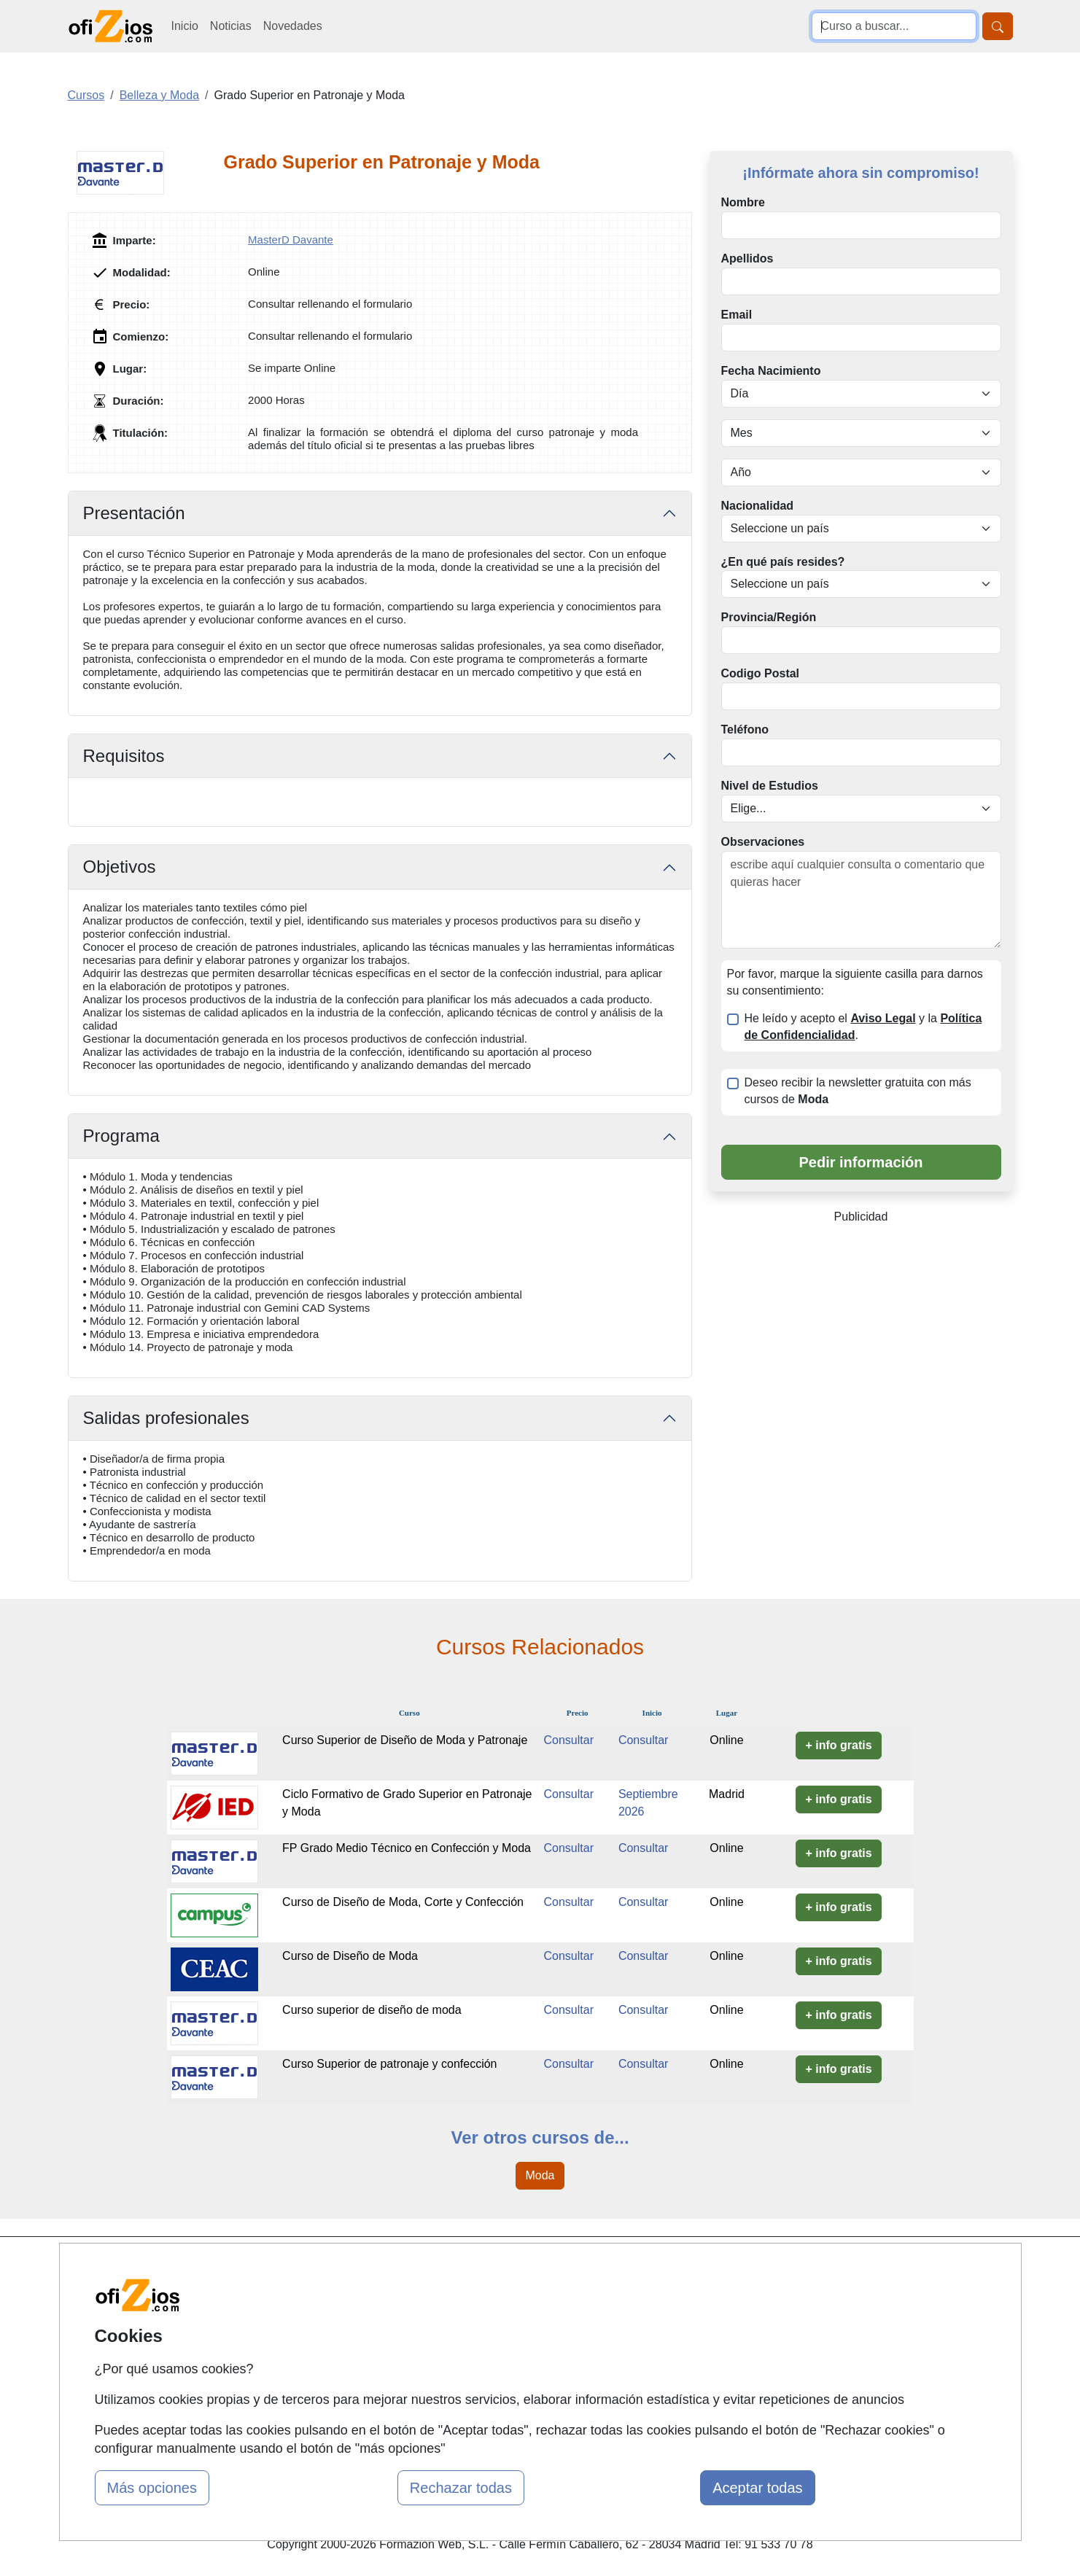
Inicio (184, 26)
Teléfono (745, 729)
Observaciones (763, 842)
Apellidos (747, 258)
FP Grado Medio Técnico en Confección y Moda (406, 1848)
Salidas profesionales (166, 1418)
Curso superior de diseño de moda (371, 2010)
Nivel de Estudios (769, 785)
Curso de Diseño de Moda (350, 1956)
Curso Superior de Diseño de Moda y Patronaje (404, 1740)
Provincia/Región (769, 617)
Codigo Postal (760, 673)
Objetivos (119, 866)
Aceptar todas (757, 2488)
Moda (539, 2175)
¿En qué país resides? (783, 562)
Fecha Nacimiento (771, 371)
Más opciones (152, 2488)
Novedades (292, 26)
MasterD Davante (290, 239)
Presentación (134, 513)
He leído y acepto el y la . (863, 1026)
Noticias (231, 26)
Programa (121, 1135)
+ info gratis (838, 1745)
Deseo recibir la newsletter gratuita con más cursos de (858, 1090)
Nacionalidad (757, 505)
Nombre (743, 202)
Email (737, 314)
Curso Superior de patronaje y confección (389, 2064)
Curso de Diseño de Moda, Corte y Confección (403, 1902)
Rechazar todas (461, 2488)
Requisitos (124, 756)
